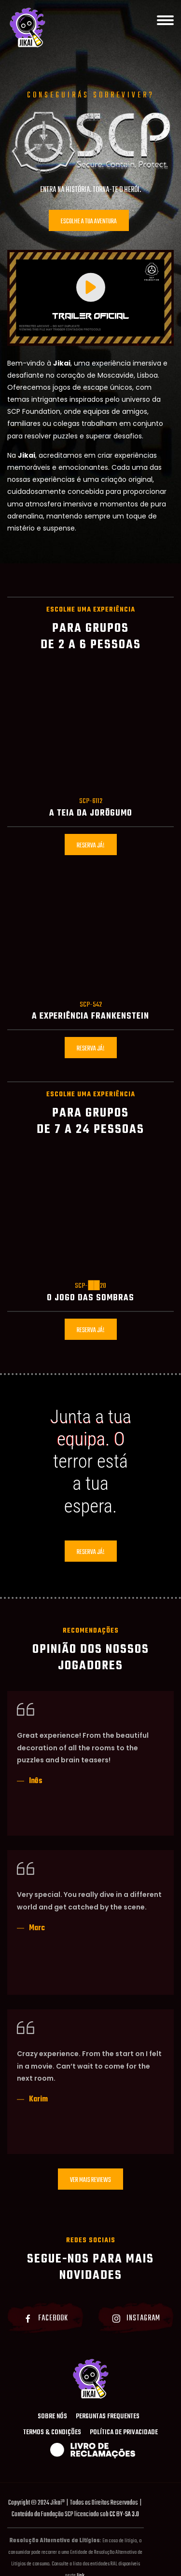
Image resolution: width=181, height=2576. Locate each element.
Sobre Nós (52, 2416)
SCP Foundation (33, 411)
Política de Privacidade (124, 2432)
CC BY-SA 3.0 (124, 2514)
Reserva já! (91, 845)
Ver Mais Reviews (90, 2180)
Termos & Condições (52, 2432)
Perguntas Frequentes (107, 2416)
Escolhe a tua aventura (89, 221)
